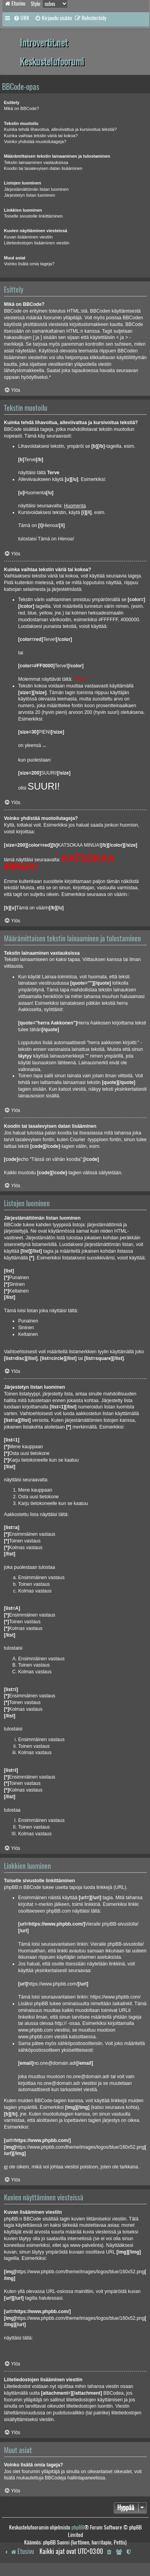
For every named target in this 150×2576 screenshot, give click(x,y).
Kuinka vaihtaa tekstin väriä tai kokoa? (41, 135)
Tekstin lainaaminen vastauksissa (36, 162)
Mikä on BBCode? (21, 108)
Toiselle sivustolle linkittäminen (33, 216)
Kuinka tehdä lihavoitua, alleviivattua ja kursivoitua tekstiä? (60, 129)
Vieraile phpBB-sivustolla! (117, 1944)
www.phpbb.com (35, 2037)
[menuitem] (21, 18)
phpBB (77, 2527)
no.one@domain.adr (87, 2076)
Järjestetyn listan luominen (29, 195)
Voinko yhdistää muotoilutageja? (35, 141)
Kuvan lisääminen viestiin (28, 237)
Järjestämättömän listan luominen (36, 189)
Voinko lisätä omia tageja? (29, 263)
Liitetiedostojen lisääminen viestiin (36, 242)
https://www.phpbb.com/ (115, 1997)
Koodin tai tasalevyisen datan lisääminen (43, 168)
